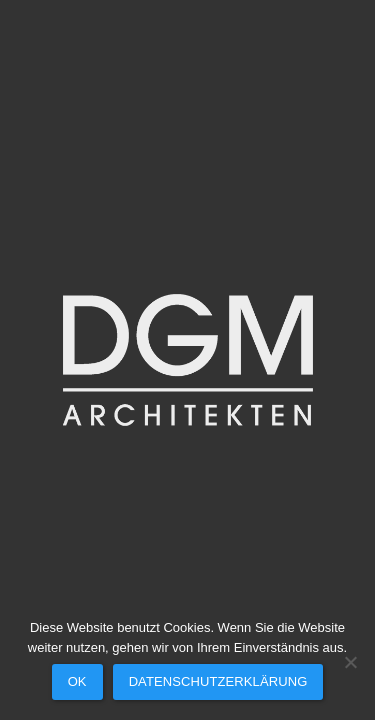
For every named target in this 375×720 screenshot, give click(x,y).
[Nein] (350, 662)
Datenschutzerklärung (218, 681)
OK (77, 681)
